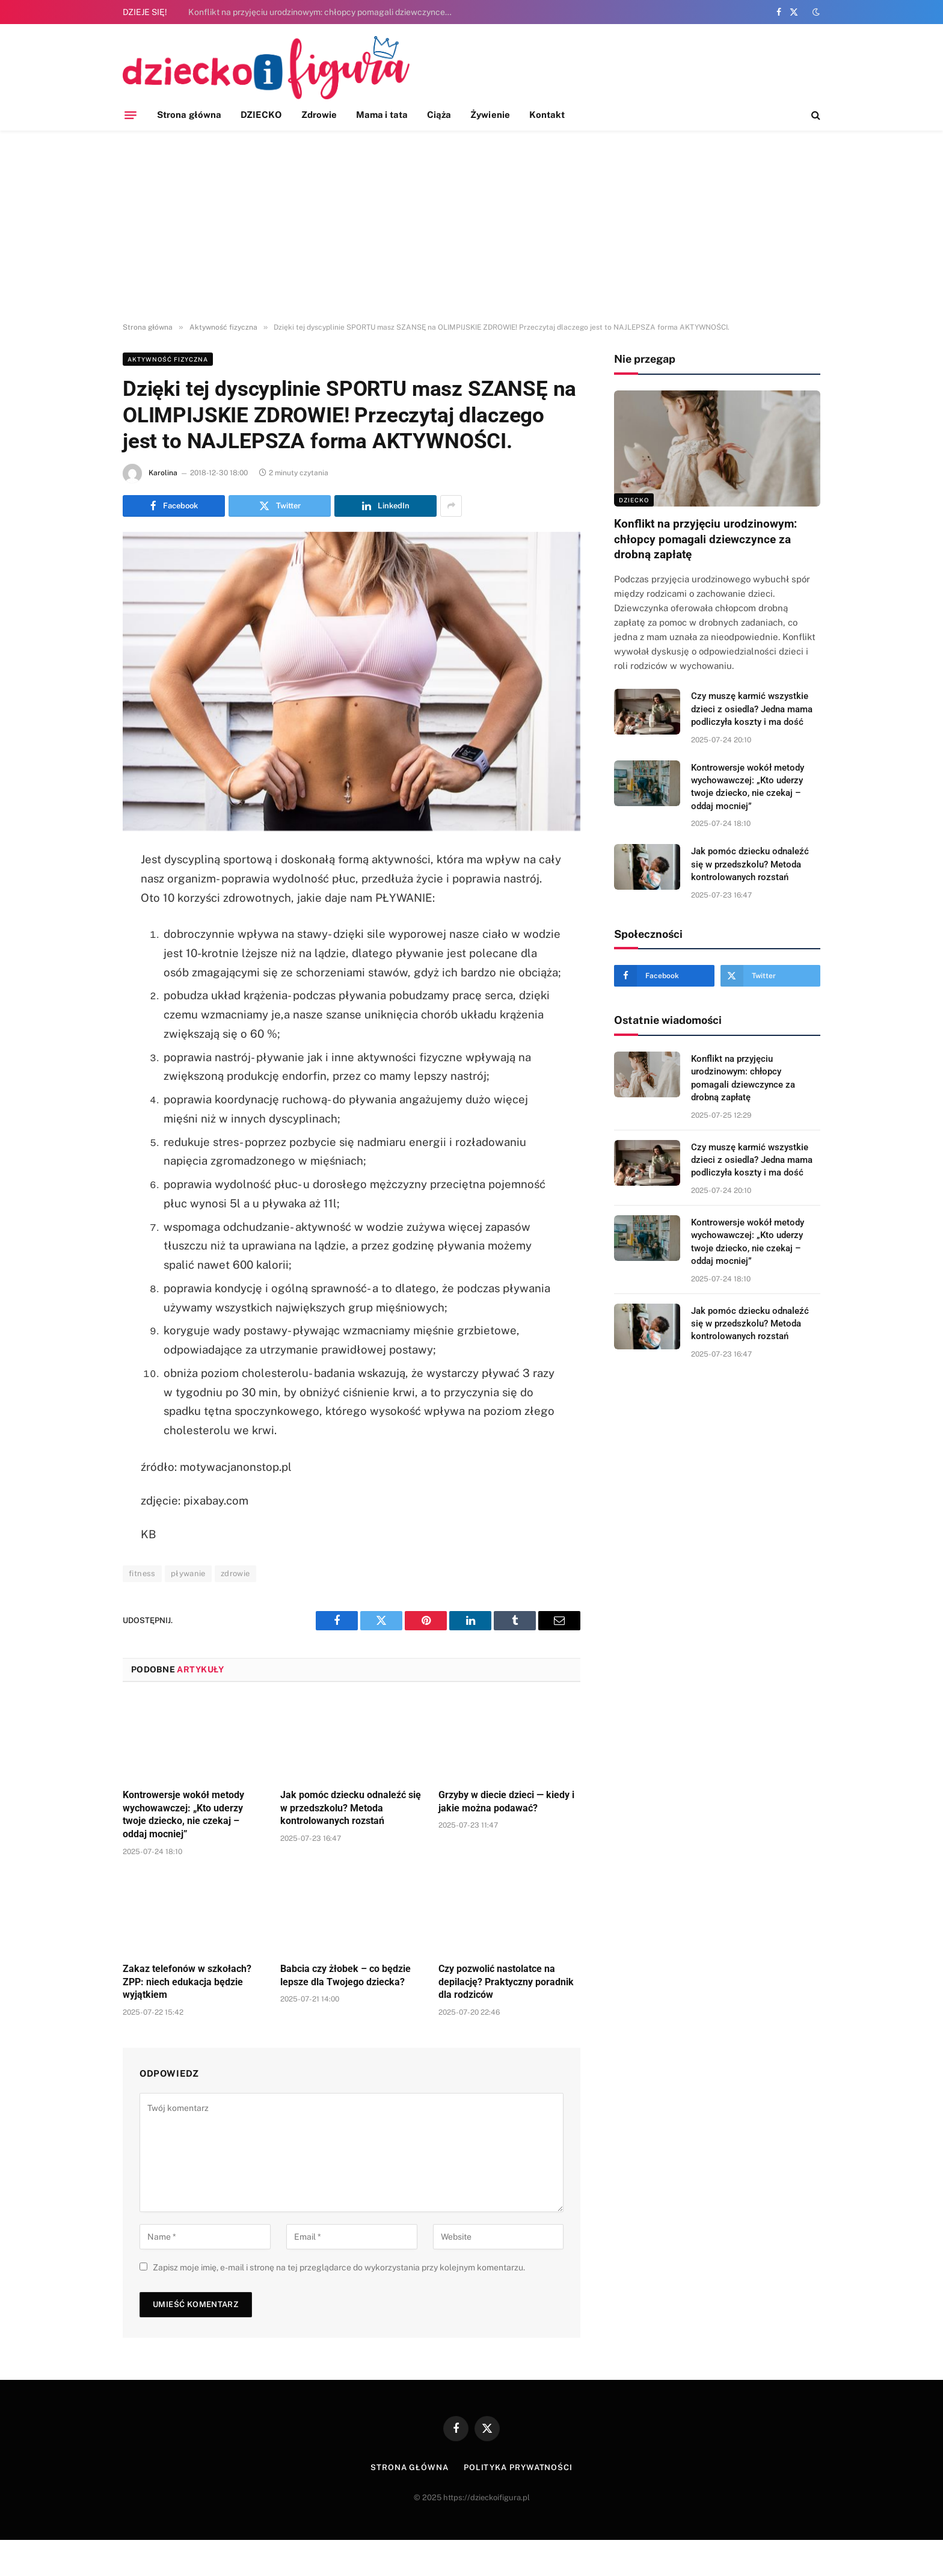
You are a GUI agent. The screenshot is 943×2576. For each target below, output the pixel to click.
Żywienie (490, 114)
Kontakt (547, 114)
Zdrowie (319, 114)
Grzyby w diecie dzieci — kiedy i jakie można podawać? (506, 1801)
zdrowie (235, 1573)
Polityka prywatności (518, 2467)
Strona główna (189, 114)
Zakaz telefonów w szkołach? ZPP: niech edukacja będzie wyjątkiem (187, 1982)
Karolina (163, 473)
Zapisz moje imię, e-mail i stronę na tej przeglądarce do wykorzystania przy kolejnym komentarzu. (339, 2267)
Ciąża (439, 114)
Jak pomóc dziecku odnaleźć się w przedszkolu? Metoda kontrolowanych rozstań (350, 1808)
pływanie (188, 1573)
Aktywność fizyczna (167, 359)
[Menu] (130, 115)
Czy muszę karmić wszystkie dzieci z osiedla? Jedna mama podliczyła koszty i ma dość (751, 709)
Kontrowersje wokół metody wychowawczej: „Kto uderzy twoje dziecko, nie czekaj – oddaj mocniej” (183, 1814)
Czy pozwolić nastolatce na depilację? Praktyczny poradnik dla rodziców (506, 1982)
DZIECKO (261, 114)
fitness (142, 1573)
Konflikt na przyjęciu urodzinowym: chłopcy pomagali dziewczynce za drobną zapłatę (323, 12)
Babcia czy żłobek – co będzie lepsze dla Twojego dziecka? (345, 1975)
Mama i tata (382, 114)
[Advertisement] (471, 227)
